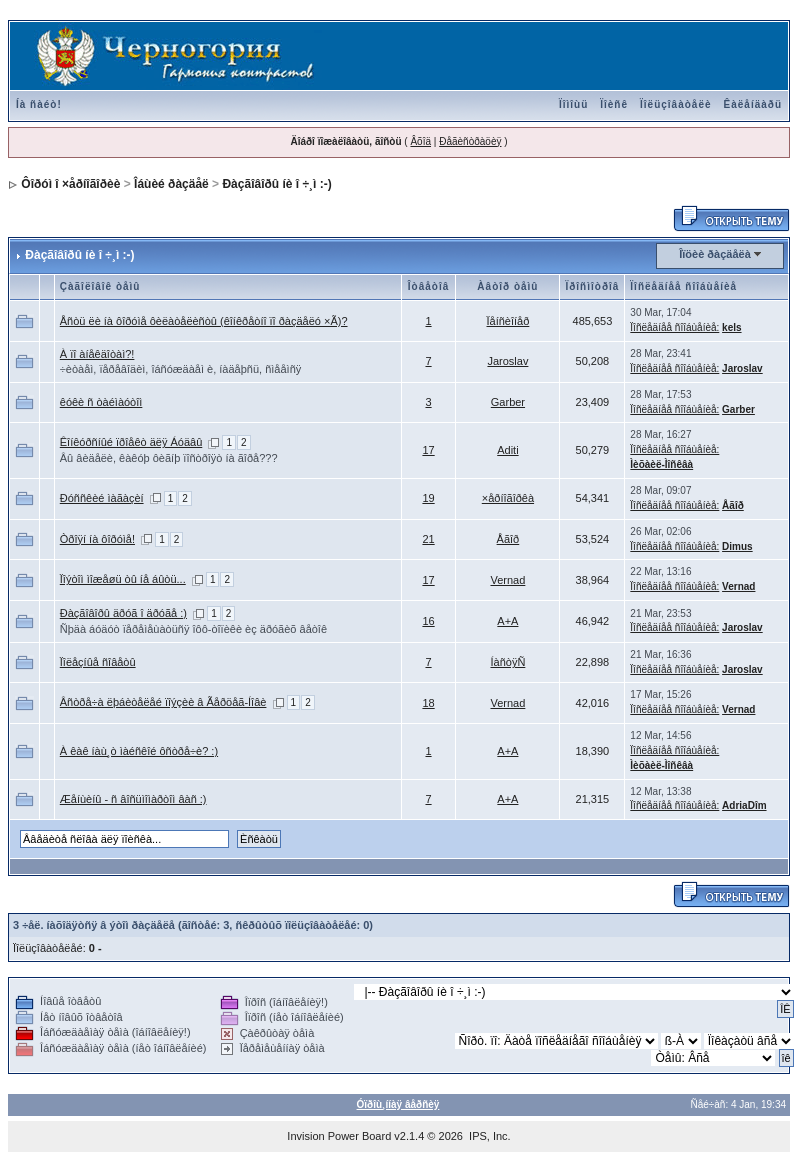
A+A (507, 621)
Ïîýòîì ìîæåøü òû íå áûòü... (123, 579)
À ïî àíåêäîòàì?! (97, 354)
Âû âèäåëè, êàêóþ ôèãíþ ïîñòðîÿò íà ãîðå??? (169, 458)
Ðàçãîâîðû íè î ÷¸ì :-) (276, 184)
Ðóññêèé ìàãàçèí (102, 498)
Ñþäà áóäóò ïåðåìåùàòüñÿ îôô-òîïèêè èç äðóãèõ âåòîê (193, 629)
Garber (508, 402)
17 (428, 450)
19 (428, 498)
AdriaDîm (744, 805)
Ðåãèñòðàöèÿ (470, 141)
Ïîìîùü (573, 104)
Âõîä (420, 141)
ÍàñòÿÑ (507, 662)
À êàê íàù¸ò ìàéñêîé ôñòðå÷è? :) (139, 751)
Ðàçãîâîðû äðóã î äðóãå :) (123, 613)
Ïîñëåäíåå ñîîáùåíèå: (674, 327)
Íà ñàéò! (39, 104)
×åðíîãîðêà (508, 498)
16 (428, 621)
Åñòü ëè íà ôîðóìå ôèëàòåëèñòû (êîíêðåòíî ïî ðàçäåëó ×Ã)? (204, 321)
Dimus (737, 546)
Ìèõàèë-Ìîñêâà (661, 464)
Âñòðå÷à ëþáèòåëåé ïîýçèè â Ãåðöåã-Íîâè (163, 702)
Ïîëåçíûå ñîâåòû (98, 662)
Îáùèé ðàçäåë (171, 184)
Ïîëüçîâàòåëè (675, 104)
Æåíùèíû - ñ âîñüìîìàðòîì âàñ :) (133, 799)
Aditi (507, 450)
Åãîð (733, 505)
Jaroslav (507, 361)
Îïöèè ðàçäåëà (715, 254)
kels (731, 327)
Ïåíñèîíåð (508, 321)
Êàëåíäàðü (753, 104)
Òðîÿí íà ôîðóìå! (97, 539)
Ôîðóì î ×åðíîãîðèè (70, 184)
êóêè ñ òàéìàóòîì (101, 402)
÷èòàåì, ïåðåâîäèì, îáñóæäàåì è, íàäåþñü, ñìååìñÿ (181, 369)
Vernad (507, 580)
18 (428, 703)
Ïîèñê (614, 104)
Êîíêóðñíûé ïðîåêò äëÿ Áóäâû (131, 442)
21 (428, 539)
